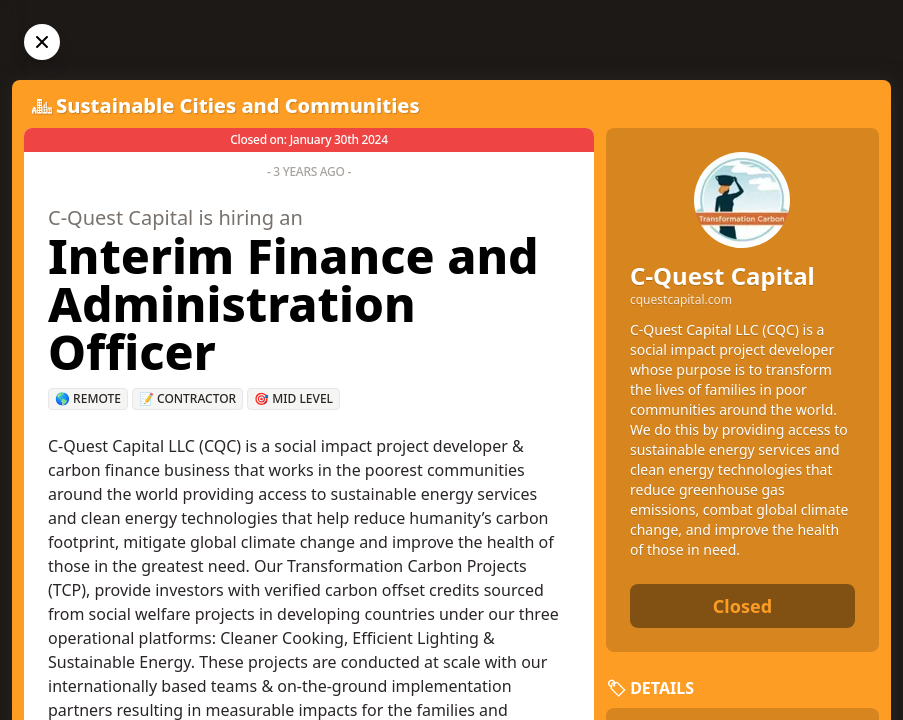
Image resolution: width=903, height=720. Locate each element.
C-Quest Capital (722, 275)
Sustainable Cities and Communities (238, 105)
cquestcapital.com (681, 300)
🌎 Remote (88, 398)
